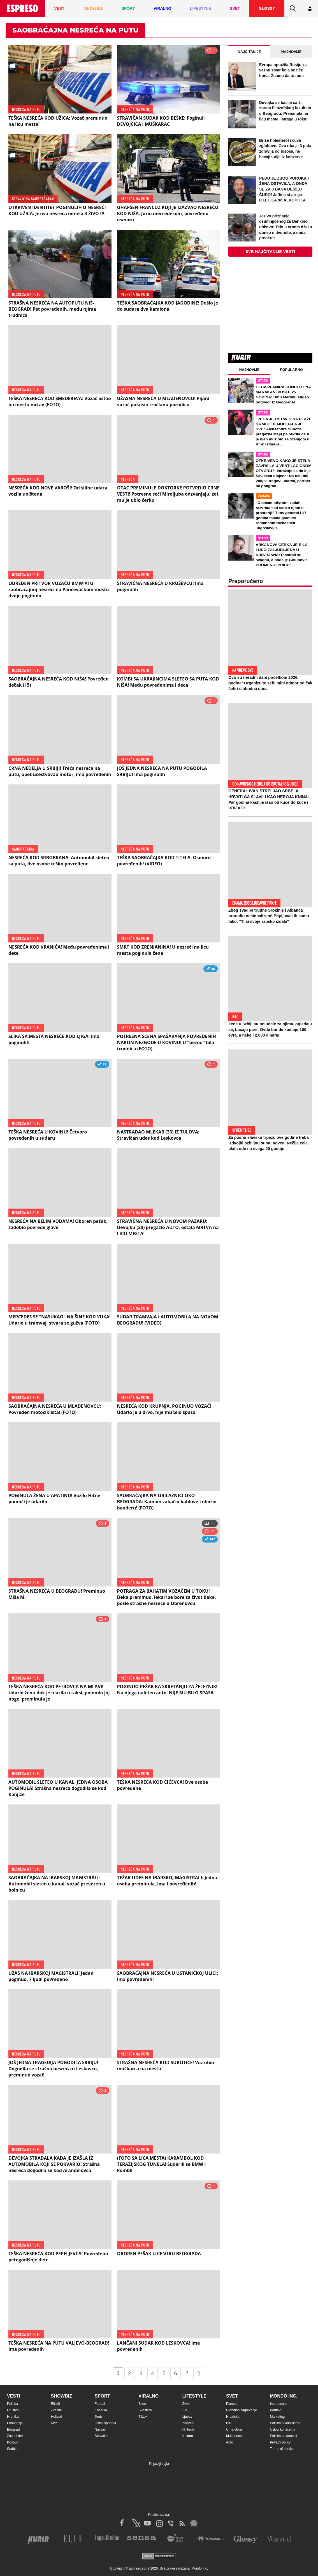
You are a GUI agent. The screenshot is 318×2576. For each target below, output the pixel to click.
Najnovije (291, 52)
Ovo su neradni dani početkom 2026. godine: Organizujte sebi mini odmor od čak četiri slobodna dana (270, 683)
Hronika (12, 2417)
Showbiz (61, 2396)
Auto (229, 2442)
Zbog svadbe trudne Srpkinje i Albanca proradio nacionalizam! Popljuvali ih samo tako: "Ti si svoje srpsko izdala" (268, 916)
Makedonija (234, 2436)
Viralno (148, 2396)
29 (102, 1065)
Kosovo (12, 2442)
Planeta (232, 2404)
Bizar (142, 2404)
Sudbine (13, 2449)
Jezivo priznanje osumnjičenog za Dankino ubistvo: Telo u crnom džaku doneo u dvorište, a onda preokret (285, 227)
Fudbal (100, 2404)
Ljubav (187, 2417)
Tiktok (142, 2417)
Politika (12, 2404)
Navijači (100, 2429)
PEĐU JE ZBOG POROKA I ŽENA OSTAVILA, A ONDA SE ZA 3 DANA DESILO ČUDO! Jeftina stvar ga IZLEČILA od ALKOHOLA (284, 189)
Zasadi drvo (16, 2436)
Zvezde (56, 2410)
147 (210, 1540)
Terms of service (282, 2449)
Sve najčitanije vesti (270, 251)
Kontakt (276, 2410)
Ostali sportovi (105, 2423)
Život (186, 2404)
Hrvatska (232, 2417)
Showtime (102, 2436)
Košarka (101, 2410)
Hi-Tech (188, 2429)
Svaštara (145, 2410)
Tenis (99, 2417)
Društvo (12, 2410)
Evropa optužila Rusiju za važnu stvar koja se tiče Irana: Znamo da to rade (283, 70)
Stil (184, 2410)
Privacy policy (280, 2442)
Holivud (56, 2417)
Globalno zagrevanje (241, 2410)
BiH (228, 2423)
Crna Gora (234, 2429)
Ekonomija (15, 2423)
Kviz (54, 2423)
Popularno (291, 370)
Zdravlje (188, 2423)
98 (210, 969)
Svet (232, 2396)
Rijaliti (55, 2404)
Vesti (13, 2396)
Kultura (187, 2436)
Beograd (13, 2429)
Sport (102, 2396)
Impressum (278, 2404)
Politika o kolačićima (285, 2423)
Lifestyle (194, 2396)
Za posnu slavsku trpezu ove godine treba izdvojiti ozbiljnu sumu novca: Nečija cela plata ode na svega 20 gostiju (268, 1143)
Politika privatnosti (283, 2436)
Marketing (277, 2417)
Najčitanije (249, 52)
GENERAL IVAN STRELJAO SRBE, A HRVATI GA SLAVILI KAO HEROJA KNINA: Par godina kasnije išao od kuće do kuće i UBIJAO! (268, 799)
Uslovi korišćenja (282, 2429)
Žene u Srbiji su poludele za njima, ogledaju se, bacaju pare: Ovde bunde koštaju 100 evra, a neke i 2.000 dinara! (270, 1029)
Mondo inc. (284, 2396)
